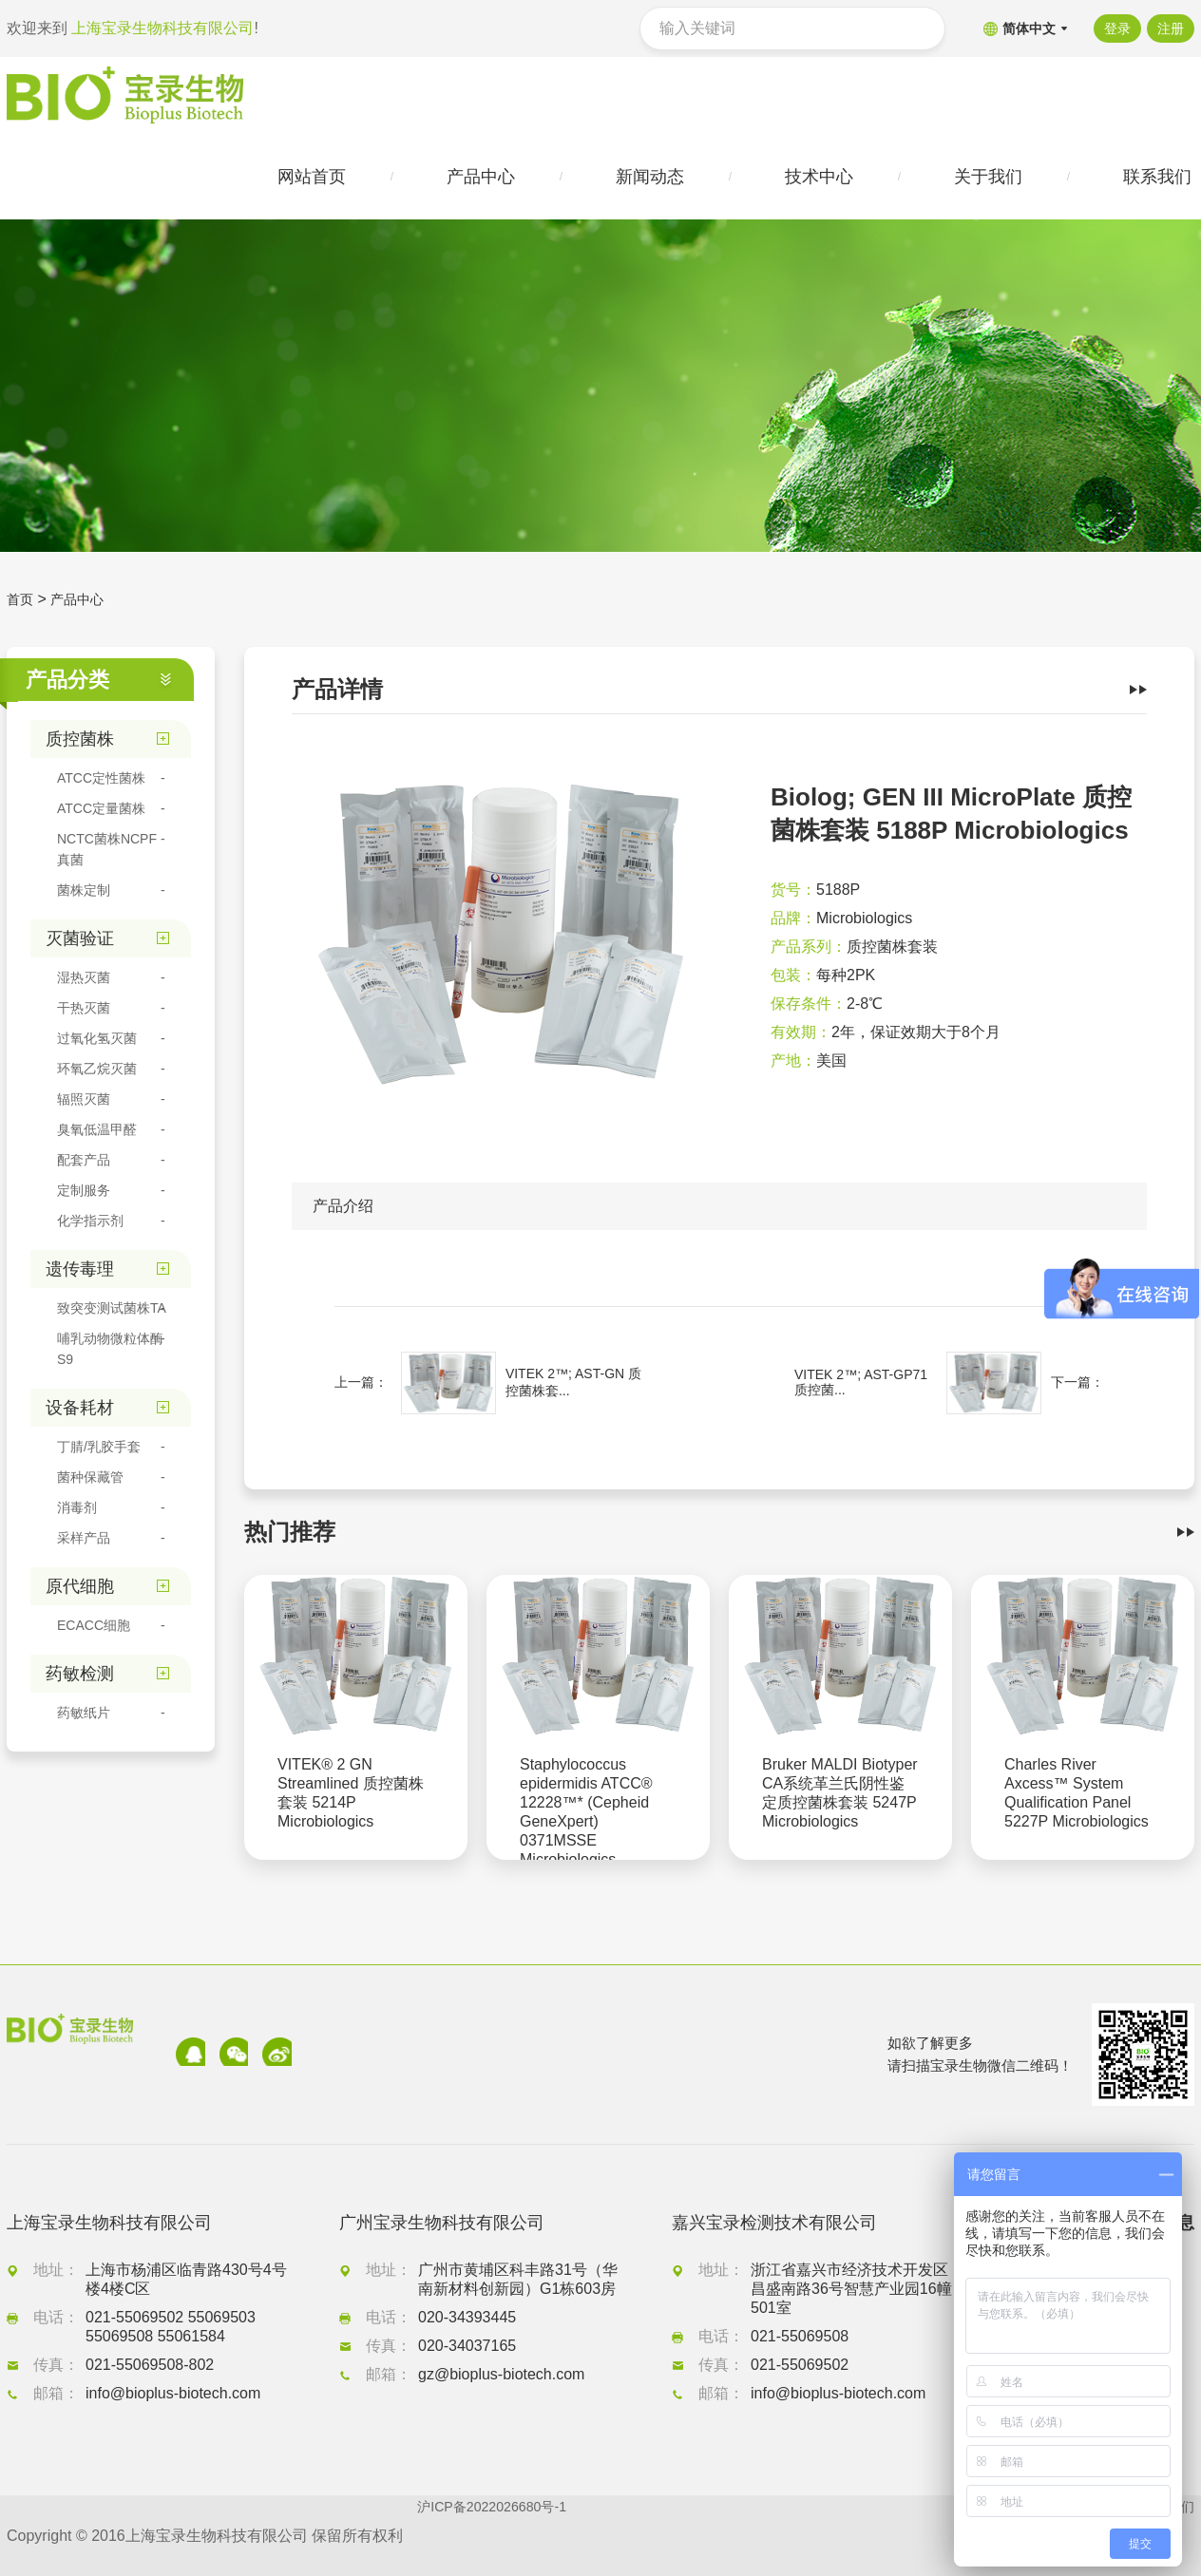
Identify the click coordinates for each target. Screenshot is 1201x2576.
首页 (22, 607)
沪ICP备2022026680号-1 (501, 2536)
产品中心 (84, 607)
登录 (1110, 28)
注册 (1170, 28)
